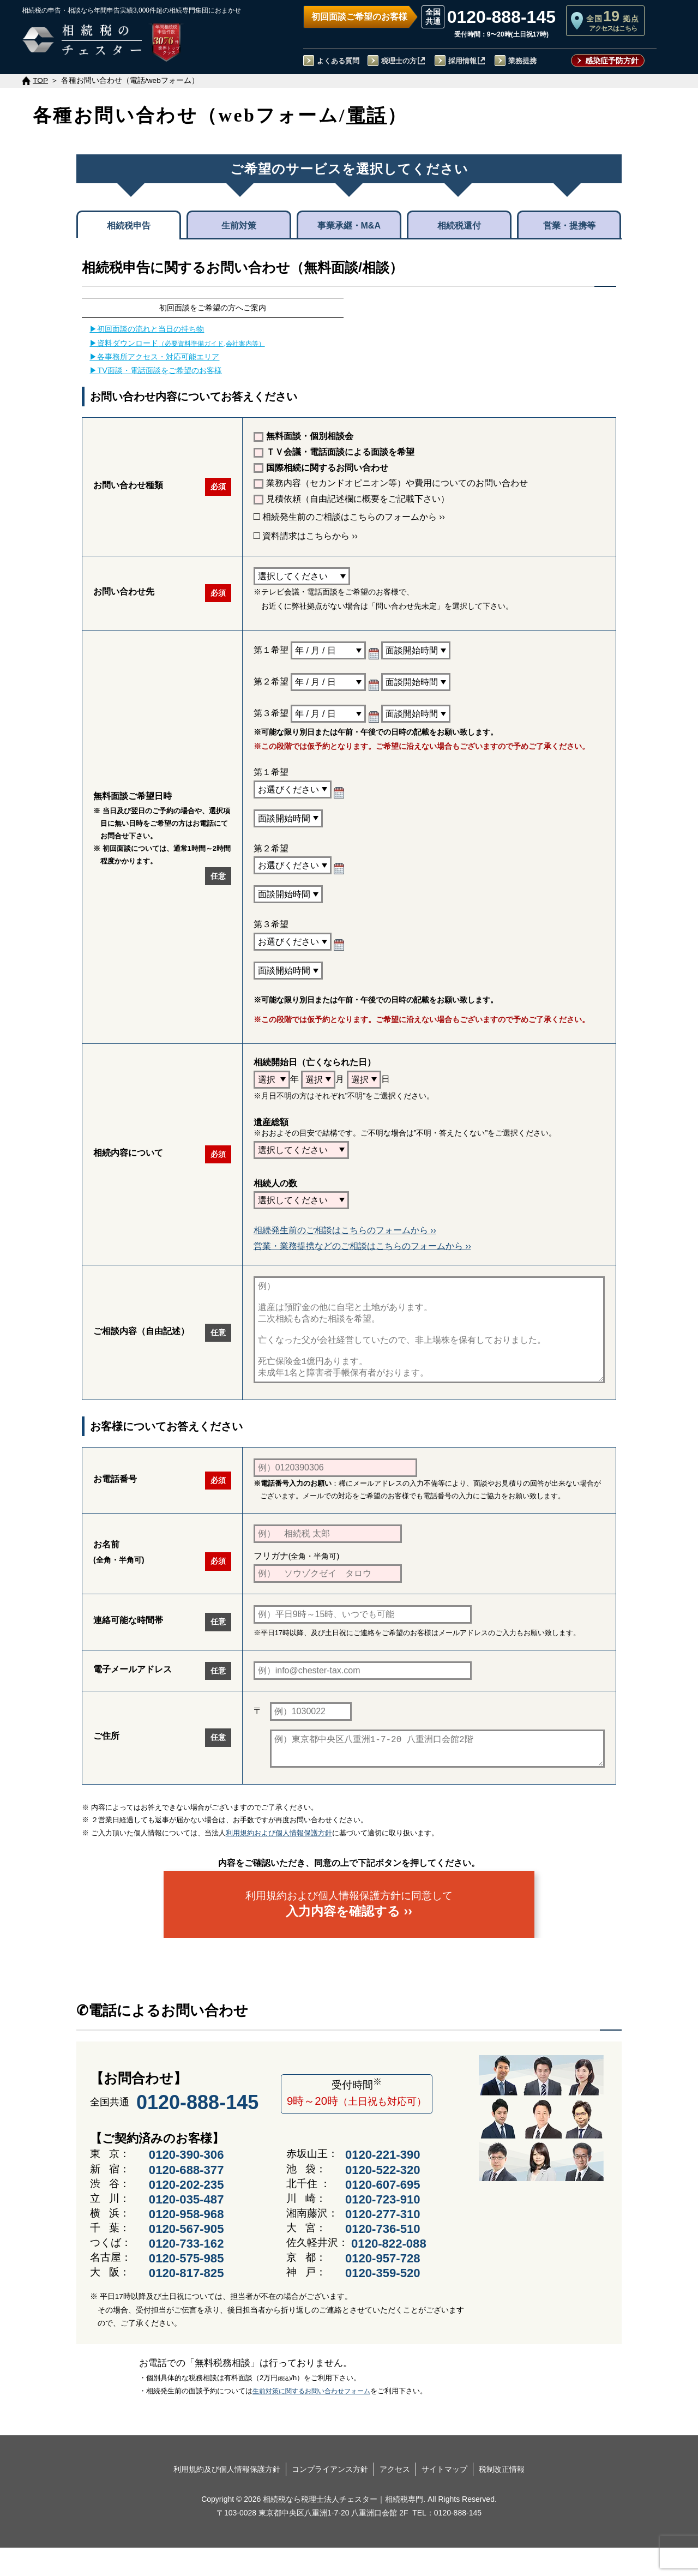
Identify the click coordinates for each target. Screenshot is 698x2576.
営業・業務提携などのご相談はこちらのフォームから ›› (362, 1246)
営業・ (569, 225)
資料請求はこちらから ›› (306, 536)
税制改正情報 (502, 2497)
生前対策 (238, 225)
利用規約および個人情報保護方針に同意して (349, 1932)
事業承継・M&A (349, 225)
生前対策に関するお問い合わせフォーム (311, 2419)
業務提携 (522, 61)
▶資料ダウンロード (176, 343)
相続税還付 (459, 225)
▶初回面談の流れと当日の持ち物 (146, 329)
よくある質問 (338, 61)
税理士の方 (399, 61)
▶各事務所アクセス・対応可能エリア (154, 356)
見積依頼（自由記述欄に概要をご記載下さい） (351, 499)
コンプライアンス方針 (330, 2497)
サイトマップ (444, 2497)
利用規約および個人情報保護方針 (279, 1861)
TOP (40, 80)
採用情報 (462, 61)
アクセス (395, 2497)
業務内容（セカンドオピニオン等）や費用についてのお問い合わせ (391, 483)
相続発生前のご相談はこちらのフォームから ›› (349, 516)
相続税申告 (129, 225)
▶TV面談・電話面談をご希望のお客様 (155, 370)
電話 (366, 115)
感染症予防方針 (612, 60)
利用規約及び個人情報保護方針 (226, 2497)
